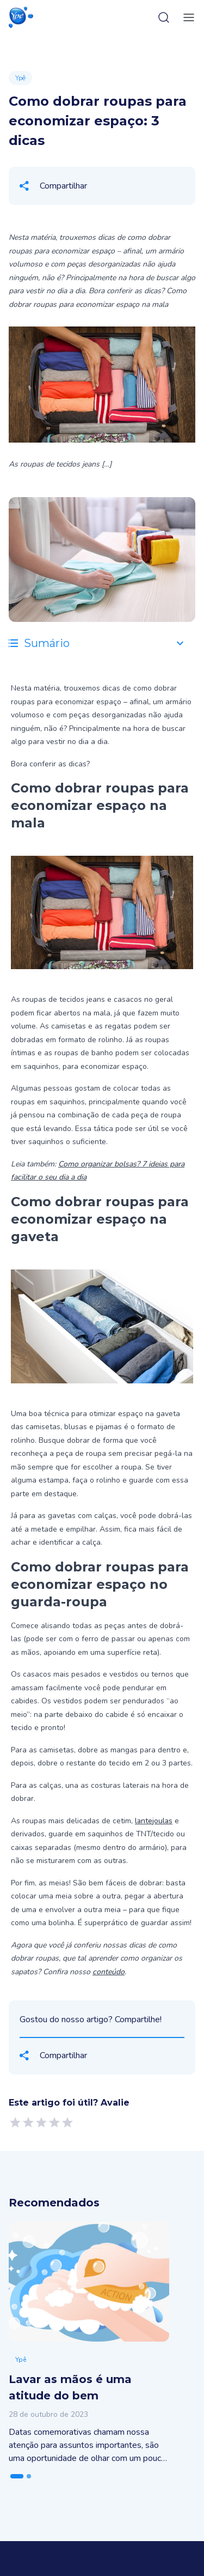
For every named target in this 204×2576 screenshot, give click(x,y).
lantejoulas (153, 1821)
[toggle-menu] (186, 17)
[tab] (16, 2476)
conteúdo (108, 1972)
